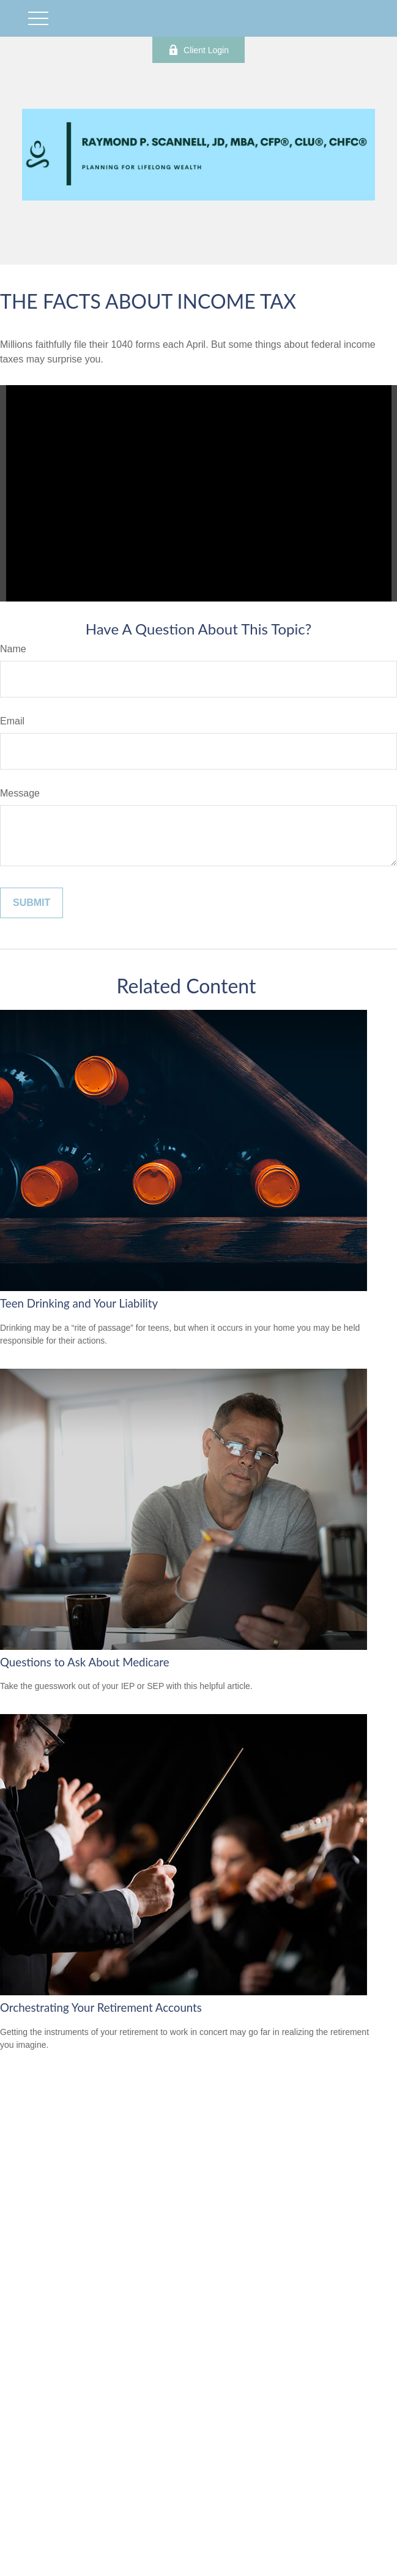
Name (13, 649)
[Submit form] (31, 903)
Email (12, 721)
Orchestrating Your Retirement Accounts (101, 2007)
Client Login (198, 50)
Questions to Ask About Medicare (84, 1662)
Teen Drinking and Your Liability (79, 1303)
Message (20, 793)
